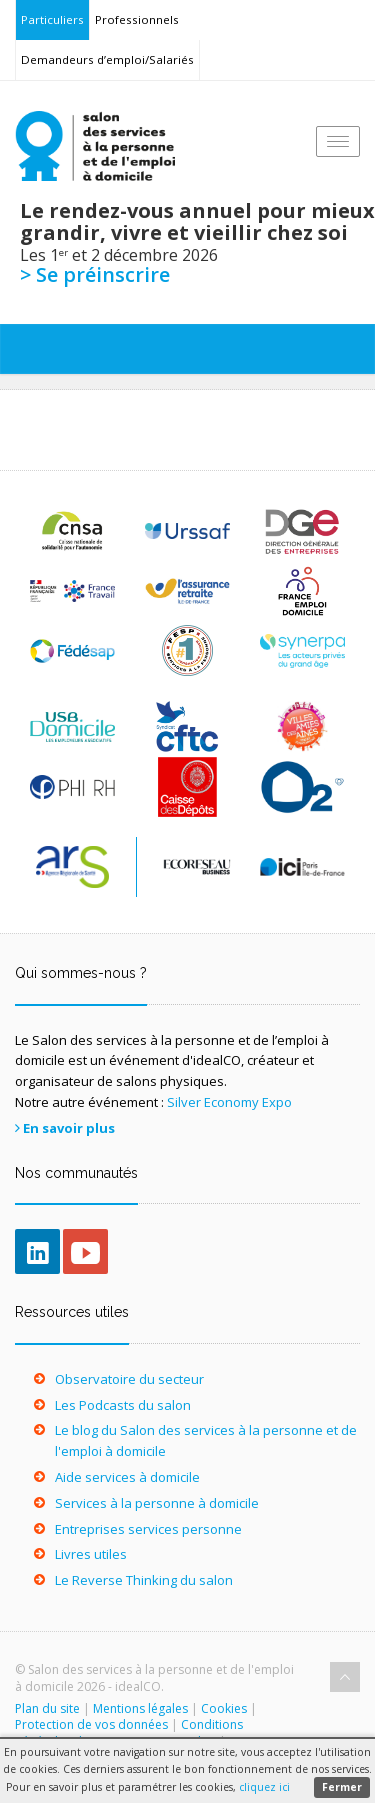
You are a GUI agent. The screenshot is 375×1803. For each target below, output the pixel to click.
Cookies (224, 1708)
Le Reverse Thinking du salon (144, 1580)
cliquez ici (264, 1787)
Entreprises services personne (148, 1529)
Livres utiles (91, 1554)
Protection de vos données (91, 1724)
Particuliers (52, 19)
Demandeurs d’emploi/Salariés (107, 59)
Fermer (342, 1787)
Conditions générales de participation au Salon (129, 1733)
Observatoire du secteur (129, 1379)
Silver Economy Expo (229, 1102)
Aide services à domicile (127, 1477)
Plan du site (47, 1708)
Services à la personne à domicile (157, 1503)
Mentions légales (140, 1708)
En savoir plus (69, 1128)
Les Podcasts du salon (123, 1405)
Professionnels (137, 19)
